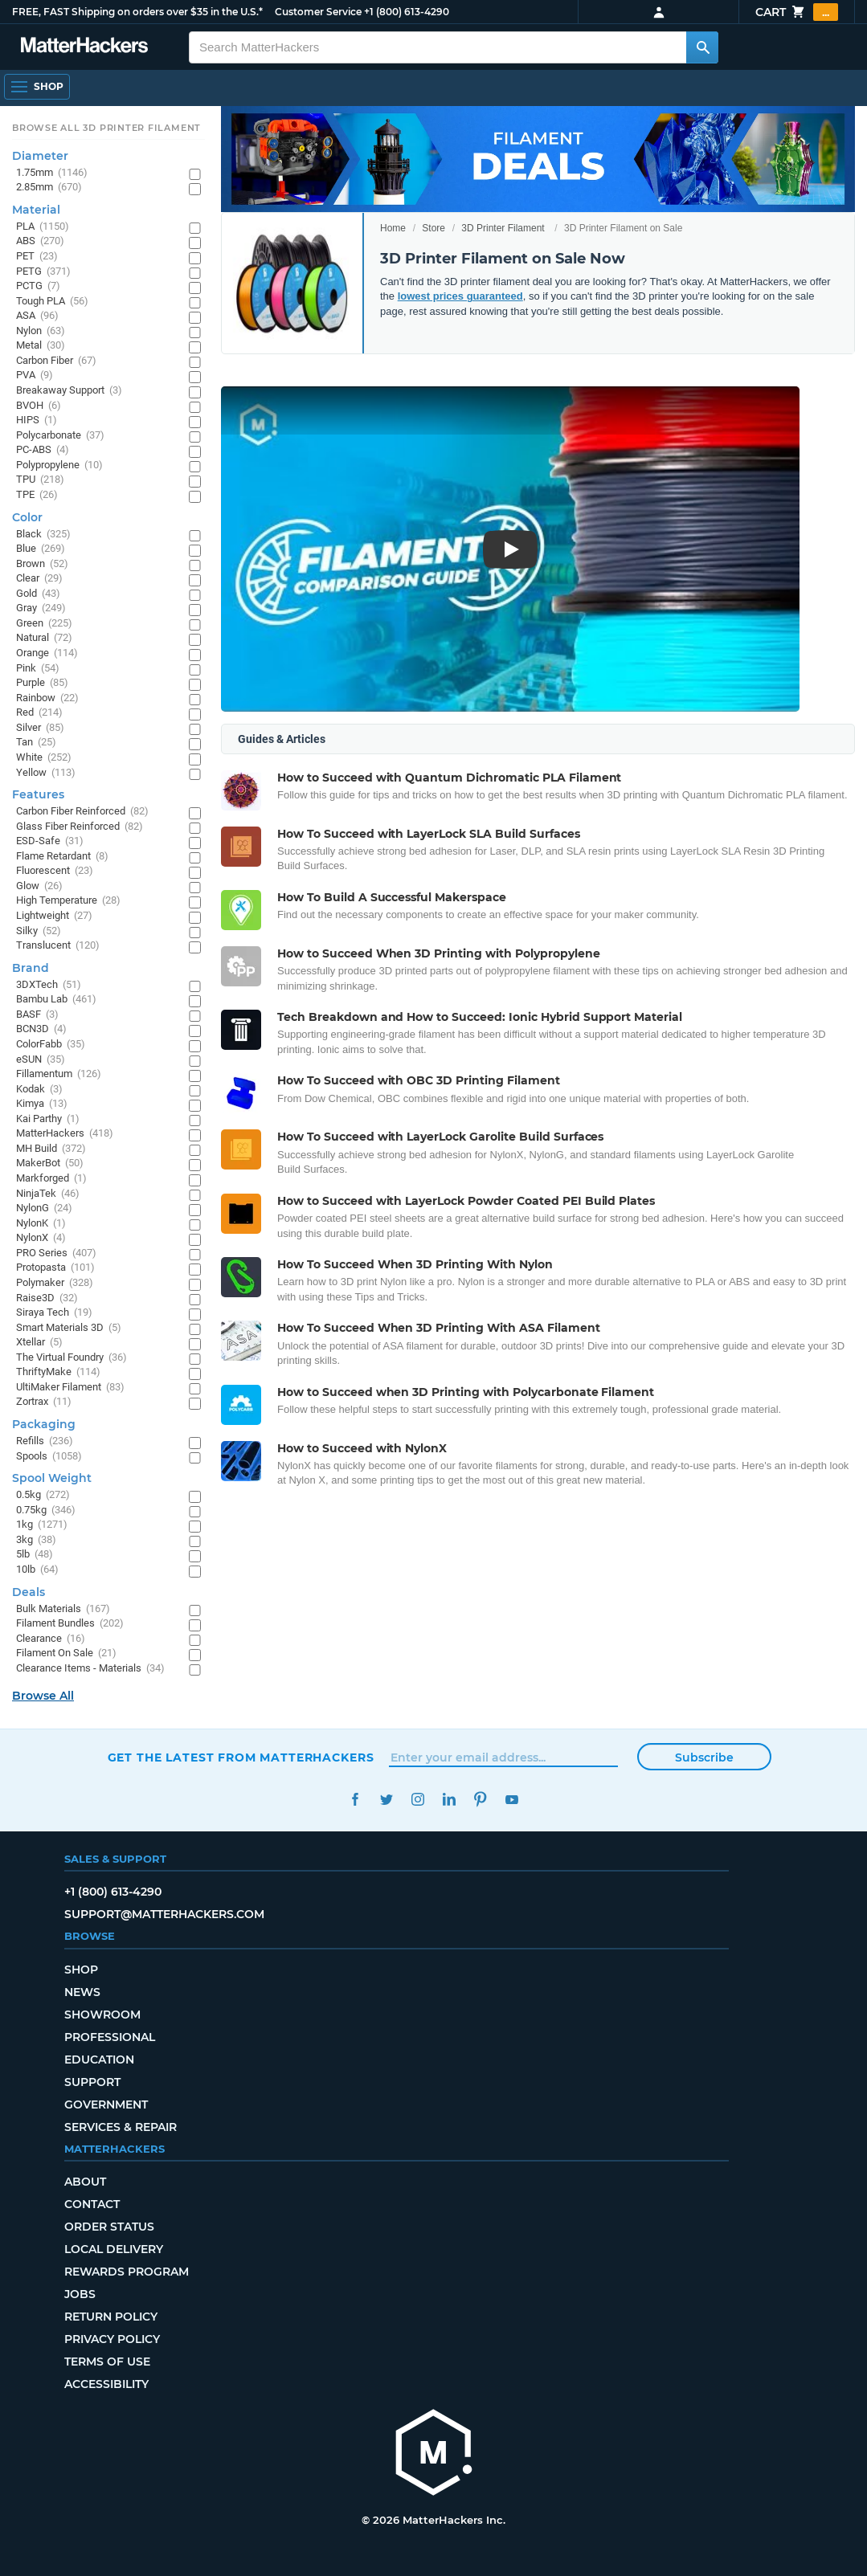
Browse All (43, 1695)
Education (99, 2059)
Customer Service (318, 12)
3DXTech (48, 985)
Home (393, 228)
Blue (40, 549)
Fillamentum (58, 1074)
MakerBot (50, 1163)
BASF (37, 1015)
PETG (43, 272)
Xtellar (39, 1342)
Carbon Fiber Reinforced (82, 811)
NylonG (44, 1208)
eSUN (40, 1060)
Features (38, 794)
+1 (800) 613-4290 (406, 12)
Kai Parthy (48, 1119)
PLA (42, 227)
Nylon (40, 331)
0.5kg (43, 1495)
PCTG (38, 286)
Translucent (58, 945)
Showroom (102, 2014)
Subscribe (704, 1757)
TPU (40, 480)
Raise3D (47, 1298)
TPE (37, 495)
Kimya (41, 1104)
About (85, 2181)
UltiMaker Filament (70, 1387)
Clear (39, 578)
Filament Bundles (70, 1623)
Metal (40, 345)
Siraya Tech (54, 1313)
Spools (49, 1456)
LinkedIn (450, 1800)
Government (106, 2104)
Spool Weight (52, 1478)
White (44, 757)
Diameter (40, 156)
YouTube (512, 1800)
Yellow (46, 773)
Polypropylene (59, 465)
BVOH (38, 406)
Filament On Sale (66, 1653)
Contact (92, 2204)
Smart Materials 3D (68, 1328)
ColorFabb (50, 1044)
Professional (109, 2037)
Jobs (80, 2294)
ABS (40, 241)
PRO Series (56, 1253)
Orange (47, 653)
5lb (34, 1554)
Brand (30, 968)
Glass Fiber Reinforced (79, 827)
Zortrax (44, 1402)
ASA (37, 316)
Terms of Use (107, 2361)
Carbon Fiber (56, 361)
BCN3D (41, 1029)
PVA (34, 375)
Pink (37, 668)
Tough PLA (52, 301)
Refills (44, 1441)
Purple (42, 683)
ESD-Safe (50, 841)
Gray (41, 608)
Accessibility (106, 2384)
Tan (36, 742)
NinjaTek (48, 1194)
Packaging (44, 1424)
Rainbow (47, 698)
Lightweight (54, 916)
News (82, 1992)
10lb (37, 1570)
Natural (44, 638)
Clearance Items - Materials (90, 1668)
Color (27, 517)
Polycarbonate (60, 435)
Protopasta (55, 1268)
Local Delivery (113, 2249)
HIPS (36, 420)
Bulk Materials (63, 1609)
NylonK (41, 1223)
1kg (41, 1525)
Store (433, 228)
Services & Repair (120, 2127)
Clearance (50, 1639)
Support (92, 2082)
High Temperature (68, 900)
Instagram (418, 1800)
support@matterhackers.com (164, 1914)
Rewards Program (126, 2271)
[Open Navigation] (37, 87)
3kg (36, 1540)
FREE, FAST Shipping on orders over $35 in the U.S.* (137, 12)
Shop (81, 1969)
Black (43, 534)
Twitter (387, 1800)
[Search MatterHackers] (702, 47)
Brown (42, 564)
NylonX (41, 1238)
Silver (40, 728)
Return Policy (110, 2316)
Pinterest (481, 1800)
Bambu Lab (56, 999)
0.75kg (46, 1510)
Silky (38, 931)
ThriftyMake (58, 1372)
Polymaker (54, 1283)
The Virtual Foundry (71, 1358)
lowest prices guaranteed (460, 296)
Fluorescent (54, 871)
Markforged (51, 1178)
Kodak (39, 1089)
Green (44, 623)
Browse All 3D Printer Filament (106, 127)
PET (37, 256)
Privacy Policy (112, 2339)
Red (39, 713)
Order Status (109, 2226)
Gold (38, 594)
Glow (39, 886)
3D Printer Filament (502, 228)
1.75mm (52, 173)
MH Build (51, 1149)
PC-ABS (42, 450)
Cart (796, 12)
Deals (28, 1592)
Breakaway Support (69, 390)
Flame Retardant (62, 856)
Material (36, 209)
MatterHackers (64, 1133)
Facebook (355, 1800)
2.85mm (49, 187)
